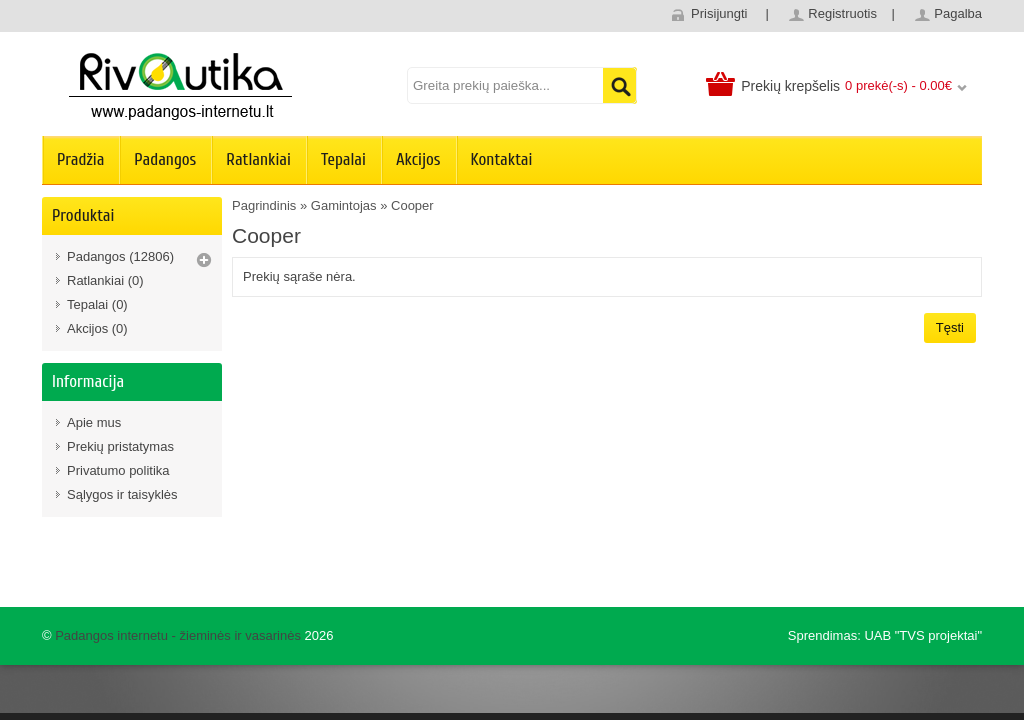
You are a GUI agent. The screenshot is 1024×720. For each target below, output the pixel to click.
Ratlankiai (258, 159)
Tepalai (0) (97, 304)
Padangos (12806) (120, 256)
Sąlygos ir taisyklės (122, 494)
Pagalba (958, 13)
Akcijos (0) (97, 328)
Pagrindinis (264, 205)
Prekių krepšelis (790, 86)
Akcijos (418, 159)
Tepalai (343, 159)
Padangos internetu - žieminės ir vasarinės (178, 635)
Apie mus (94, 422)
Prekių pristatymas (120, 446)
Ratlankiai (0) (105, 280)
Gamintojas (344, 205)
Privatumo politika (118, 470)
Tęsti (950, 327)
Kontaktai (502, 159)
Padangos (165, 159)
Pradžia (80, 159)
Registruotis (842, 13)
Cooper (412, 205)
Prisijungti (719, 13)
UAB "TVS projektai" (923, 635)
